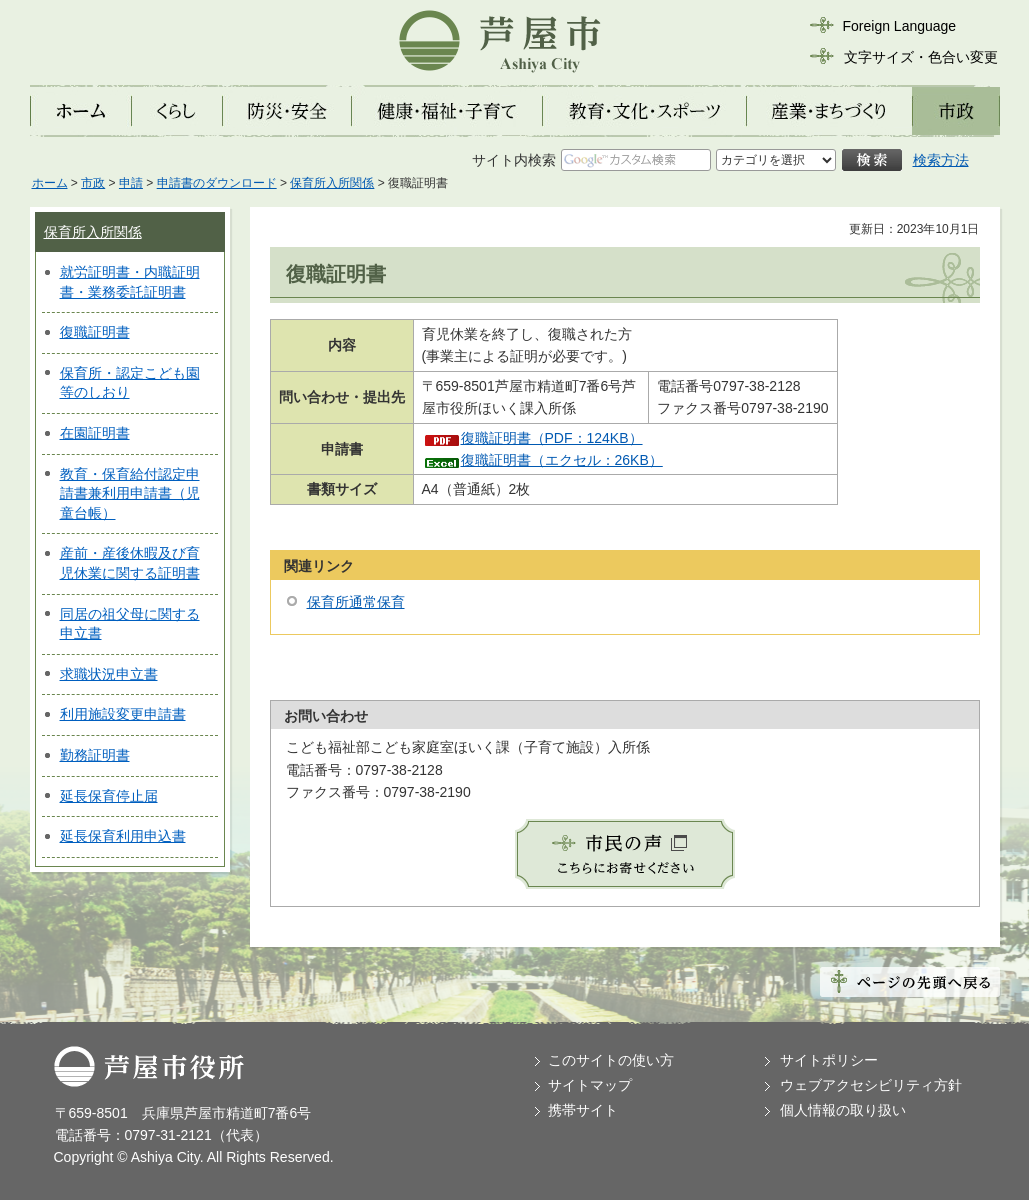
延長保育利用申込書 (123, 836)
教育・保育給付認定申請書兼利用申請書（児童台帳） (130, 493)
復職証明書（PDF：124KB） (552, 438)
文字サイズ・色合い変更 (921, 57)
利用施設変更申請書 (123, 714)
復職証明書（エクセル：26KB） (562, 460)
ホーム (50, 183)
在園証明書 (95, 433)
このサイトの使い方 (611, 1060)
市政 (93, 183)
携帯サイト (583, 1110)
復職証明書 (95, 332)
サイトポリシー (829, 1060)
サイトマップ (590, 1085)
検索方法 (941, 160)
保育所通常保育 (356, 602)
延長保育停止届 (109, 796)
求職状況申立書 (109, 674)
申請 (131, 183)
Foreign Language (900, 26)
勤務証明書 (95, 755)
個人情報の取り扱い (843, 1110)
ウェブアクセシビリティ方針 (871, 1085)
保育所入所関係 (332, 183)
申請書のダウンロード (217, 183)
